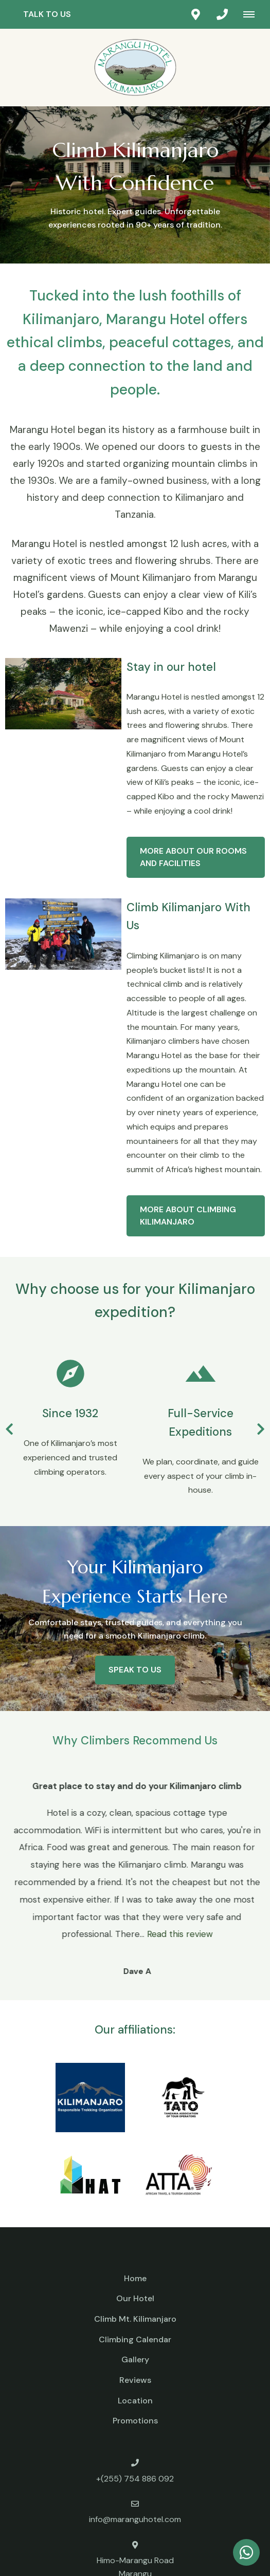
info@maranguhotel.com (135, 2519)
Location (135, 2400)
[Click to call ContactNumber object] (222, 14)
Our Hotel (135, 2298)
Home (135, 2278)
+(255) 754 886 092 (135, 2478)
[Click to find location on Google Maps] (195, 14)
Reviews (135, 2380)
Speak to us (135, 1669)
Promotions (135, 2420)
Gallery (135, 2359)
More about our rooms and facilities (193, 857)
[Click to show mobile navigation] (253, 14)
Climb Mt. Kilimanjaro (135, 2319)
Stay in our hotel (171, 667)
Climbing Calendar (135, 2339)
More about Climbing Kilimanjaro (188, 1215)
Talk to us (47, 14)
